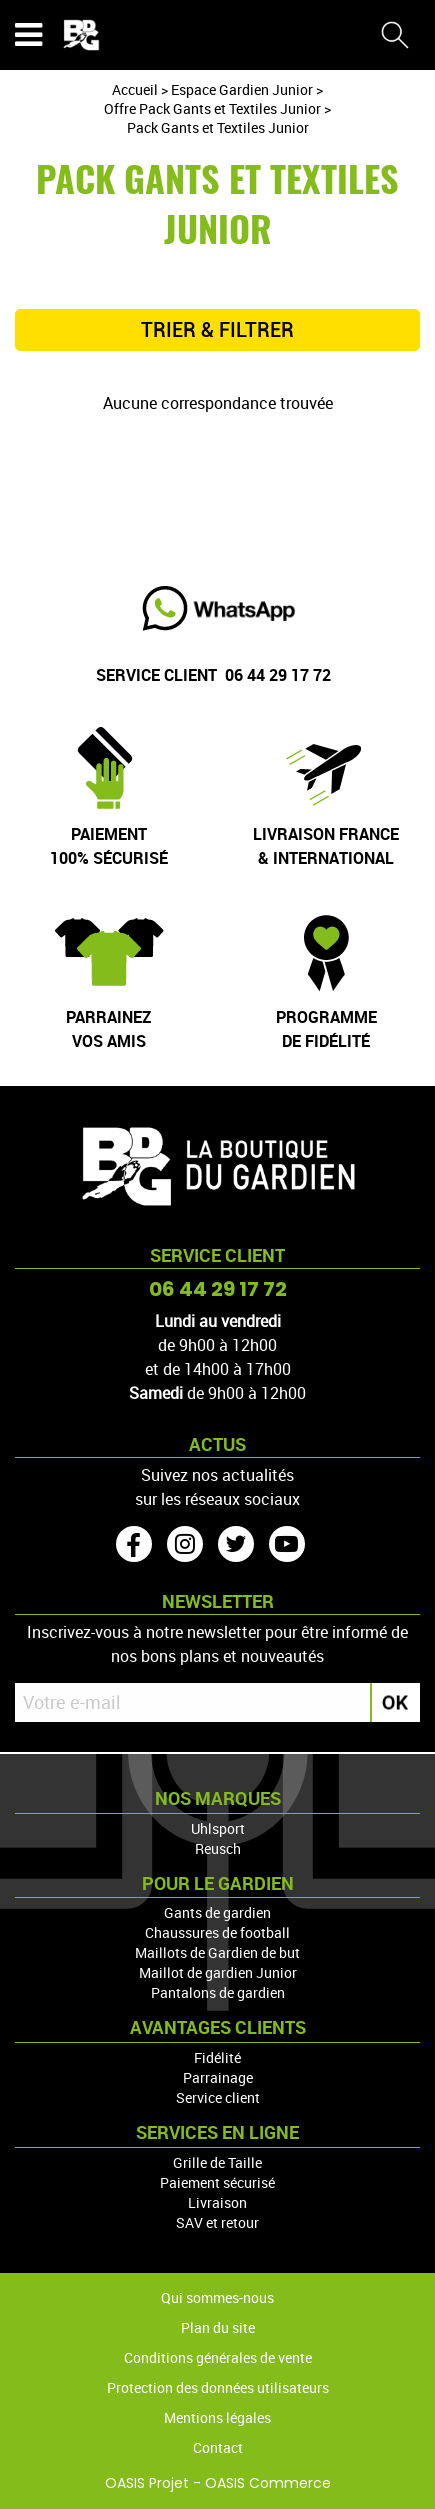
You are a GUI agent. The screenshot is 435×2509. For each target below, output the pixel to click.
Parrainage (218, 2077)
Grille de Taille (217, 2162)
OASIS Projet (147, 2483)
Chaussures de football (217, 1932)
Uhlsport (218, 1828)
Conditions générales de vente (218, 2357)
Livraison (217, 2202)
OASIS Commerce (268, 2483)
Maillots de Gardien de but (217, 1952)
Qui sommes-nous (217, 2297)
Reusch (218, 1848)
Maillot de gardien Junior (218, 1972)
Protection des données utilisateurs (218, 2387)
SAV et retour (217, 2222)
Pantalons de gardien (218, 1992)
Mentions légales (217, 2417)
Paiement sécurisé (217, 2182)
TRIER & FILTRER (217, 330)
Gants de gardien (217, 1912)
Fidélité (217, 2057)
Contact (218, 2447)
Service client (218, 2097)
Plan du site (218, 2327)
